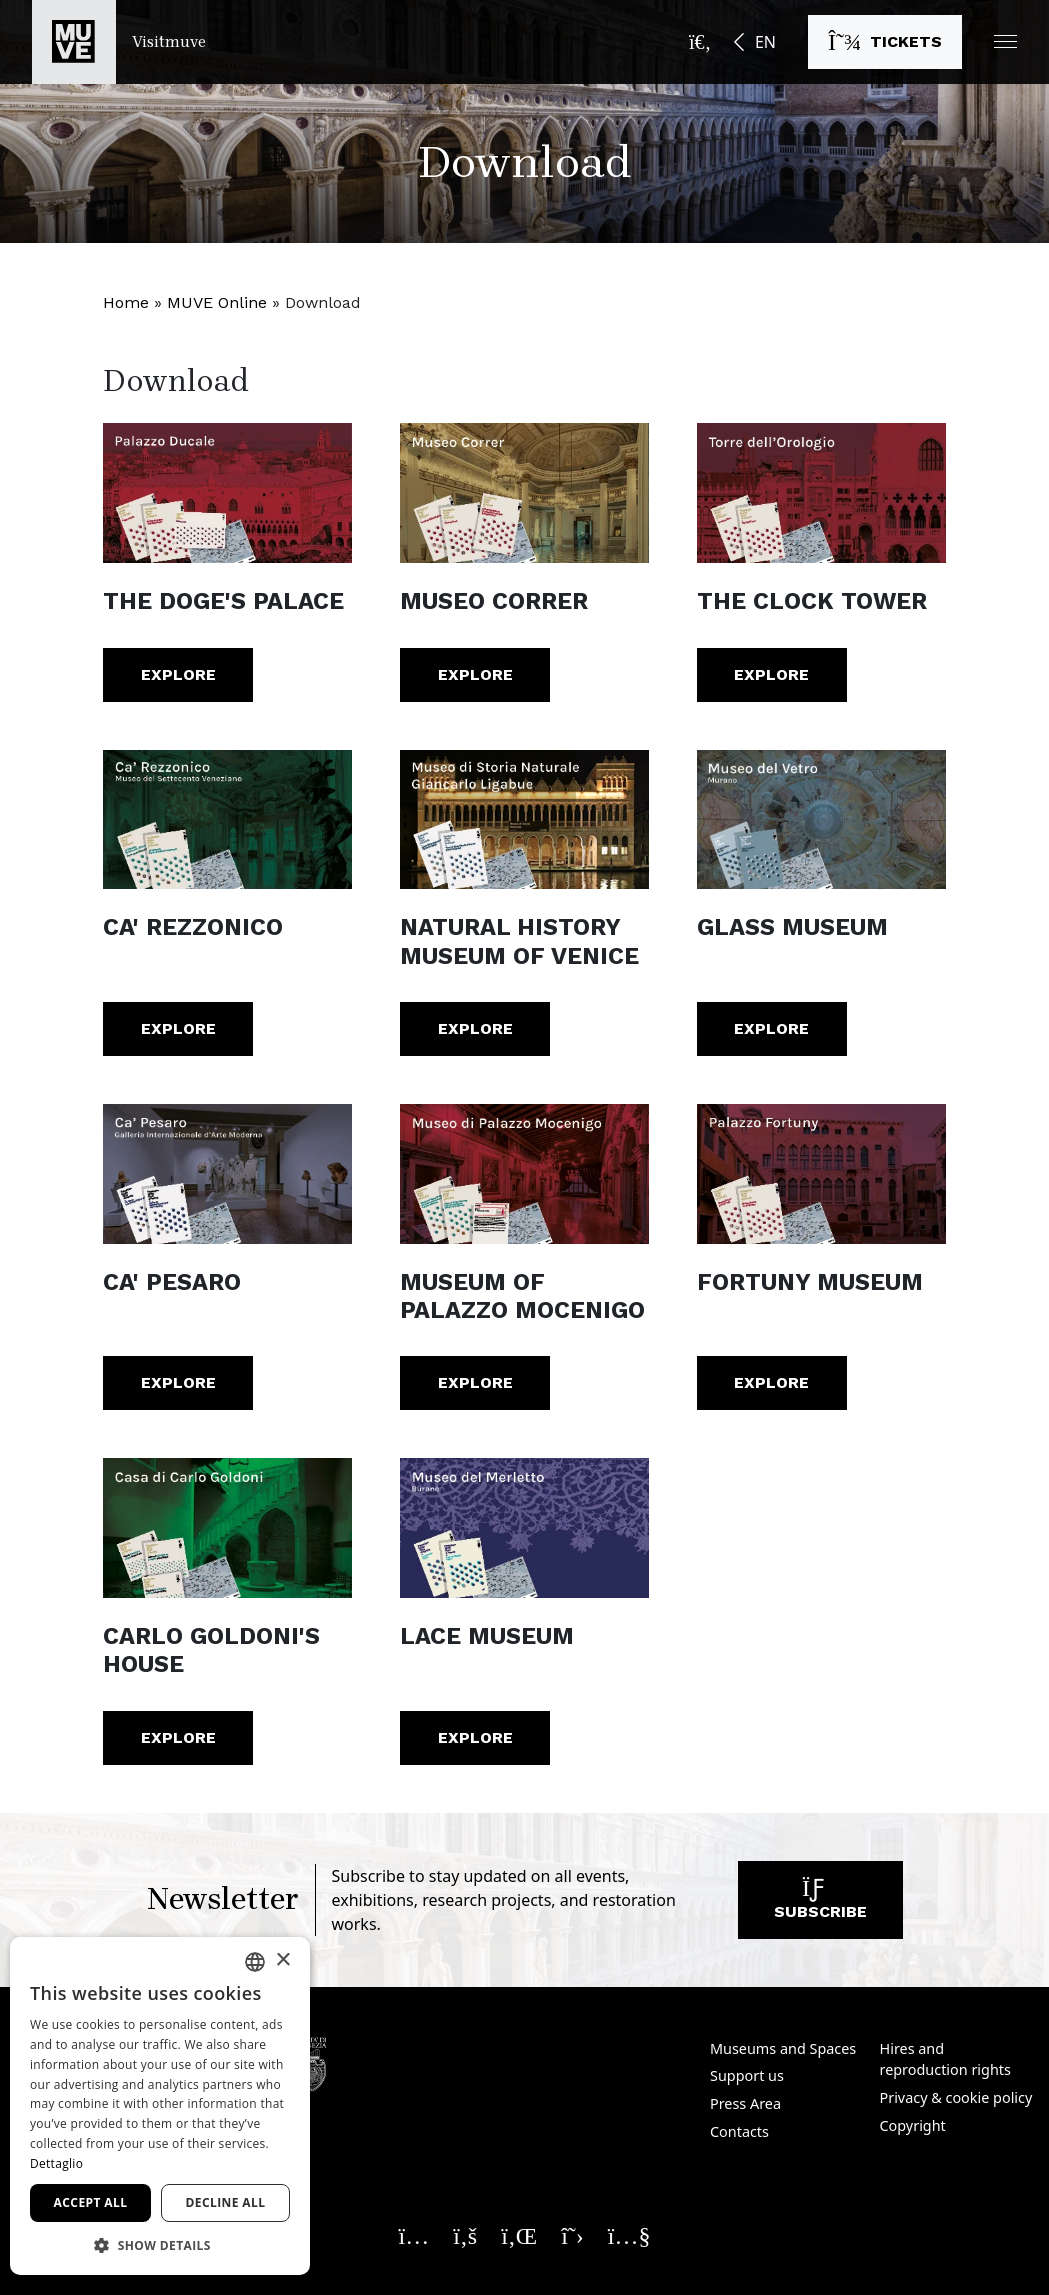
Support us (747, 2075)
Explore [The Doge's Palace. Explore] (178, 674)
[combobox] (255, 1962)
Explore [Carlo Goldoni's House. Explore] (178, 1737)
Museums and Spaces (783, 2048)
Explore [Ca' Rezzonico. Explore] (178, 1028)
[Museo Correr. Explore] (524, 493)
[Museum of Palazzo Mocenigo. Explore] (524, 1174)
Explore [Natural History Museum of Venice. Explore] (475, 1028)
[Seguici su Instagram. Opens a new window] (414, 2235)
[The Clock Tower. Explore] (821, 493)
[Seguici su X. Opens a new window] (572, 2235)
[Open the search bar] (700, 42)
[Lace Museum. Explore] (524, 1528)
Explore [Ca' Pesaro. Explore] (178, 1382)
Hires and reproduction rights (945, 2059)
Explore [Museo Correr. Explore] (475, 674)
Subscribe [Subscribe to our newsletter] (820, 1904)
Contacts (739, 2131)
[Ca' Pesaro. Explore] (227, 1174)
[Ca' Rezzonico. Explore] (227, 820)
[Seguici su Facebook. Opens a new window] (465, 2235)
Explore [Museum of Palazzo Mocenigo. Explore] (475, 1382)
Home (126, 302)
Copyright (913, 2125)
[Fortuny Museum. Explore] (821, 1174)
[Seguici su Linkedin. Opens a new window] (519, 2235)
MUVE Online (217, 302)
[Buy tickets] (885, 42)
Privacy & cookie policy (956, 2097)
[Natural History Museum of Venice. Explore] (524, 820)
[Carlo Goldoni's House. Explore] (227, 1528)
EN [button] (765, 42)
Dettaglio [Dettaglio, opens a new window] (56, 2163)
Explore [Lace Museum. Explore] (475, 1737)
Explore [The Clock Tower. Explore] (771, 674)
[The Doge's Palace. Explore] (227, 493)
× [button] (282, 1960)
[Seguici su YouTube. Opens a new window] (629, 2235)
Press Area (745, 2103)
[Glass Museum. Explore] (821, 820)
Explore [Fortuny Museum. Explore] (771, 1382)
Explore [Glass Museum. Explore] (771, 1028)
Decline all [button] (226, 2202)
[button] (1005, 41)
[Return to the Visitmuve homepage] (119, 42)
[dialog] (160, 2106)
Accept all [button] (91, 2202)
